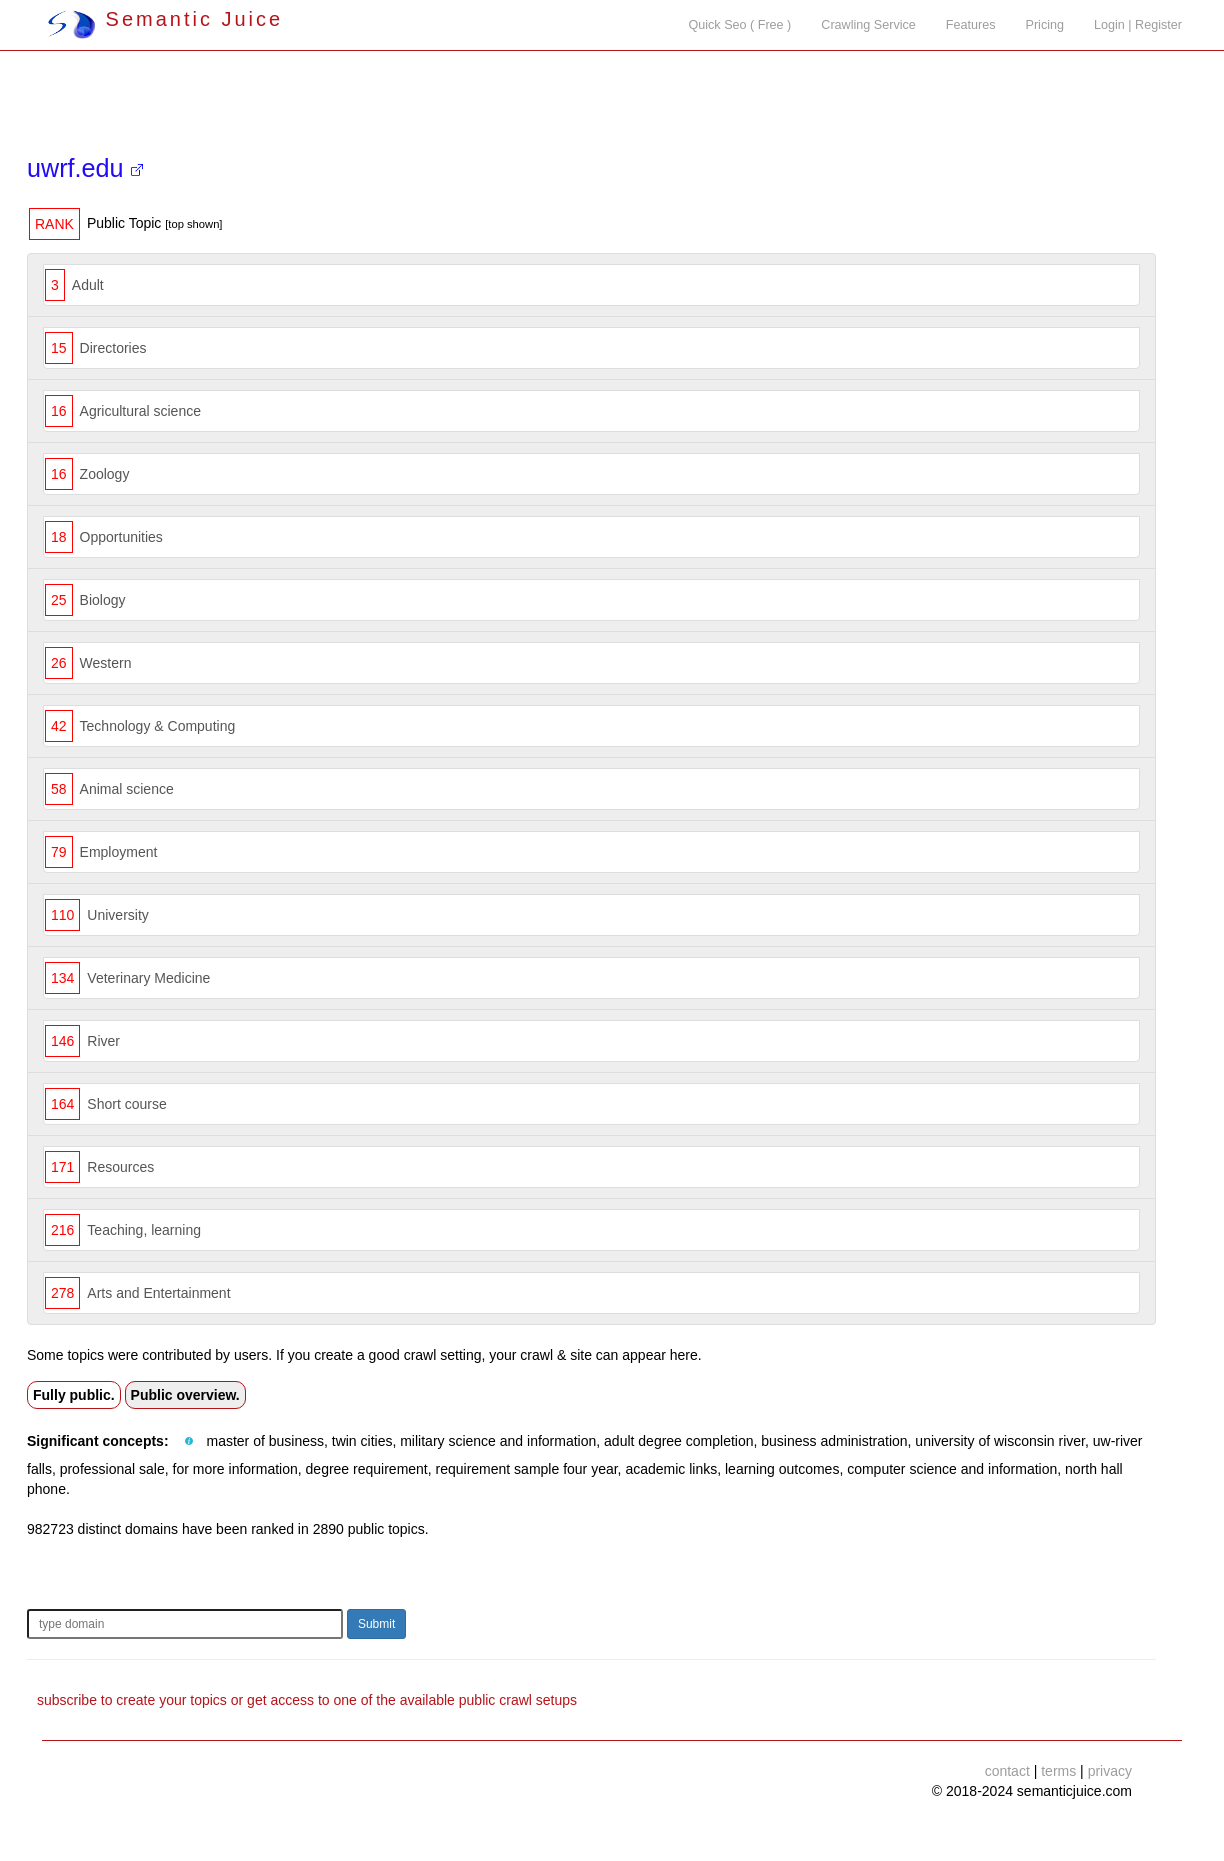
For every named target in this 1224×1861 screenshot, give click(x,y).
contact (1007, 1771)
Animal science (127, 789)
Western (106, 663)
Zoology (105, 474)
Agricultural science (140, 411)
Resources (120, 1167)
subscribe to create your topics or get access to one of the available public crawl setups (307, 1700)
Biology (103, 600)
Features (971, 25)
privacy (1110, 1771)
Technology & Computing (158, 726)
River (103, 1041)
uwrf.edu (85, 168)
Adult (88, 285)
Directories (113, 348)
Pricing (1045, 25)
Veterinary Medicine (148, 978)
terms (1058, 1771)
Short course (126, 1104)
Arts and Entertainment (158, 1293)
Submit (376, 1624)
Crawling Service (868, 25)
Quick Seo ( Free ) (739, 25)
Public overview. (185, 1395)
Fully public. (74, 1395)
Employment (119, 852)
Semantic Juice (165, 19)
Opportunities (121, 537)
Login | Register (1138, 25)
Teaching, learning (144, 1230)
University (117, 915)
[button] (189, 1442)
